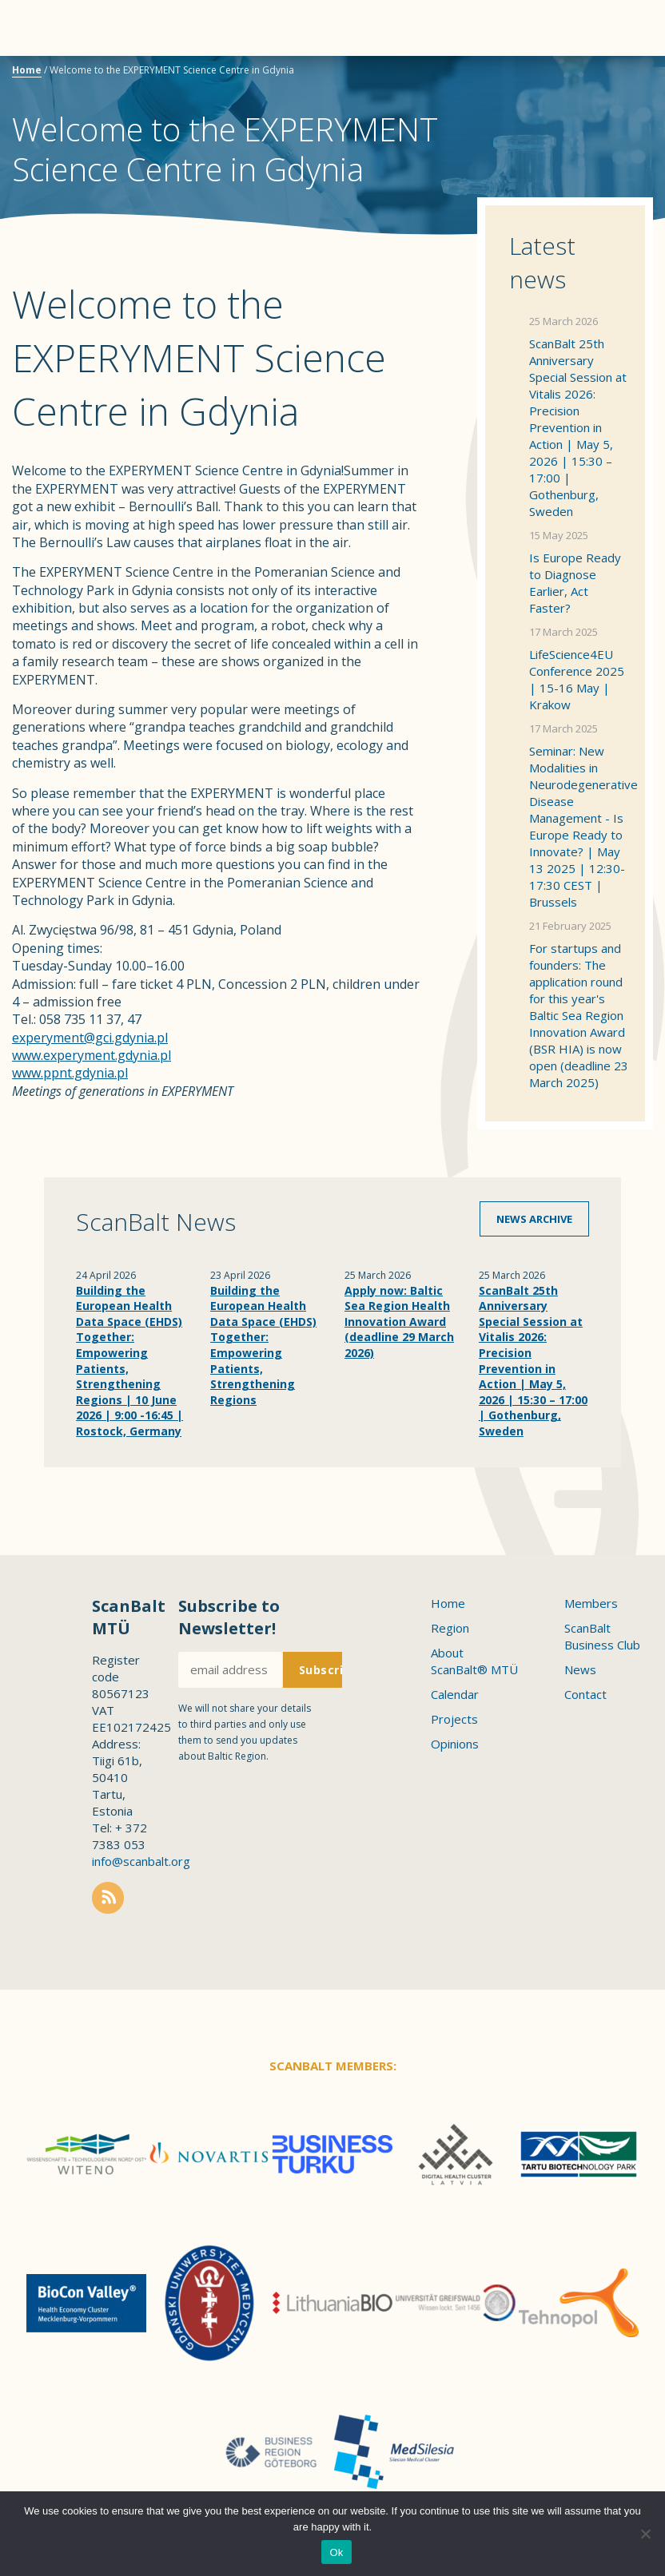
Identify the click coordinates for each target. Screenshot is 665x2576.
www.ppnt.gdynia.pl (70, 1073)
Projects (454, 1719)
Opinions (455, 1744)
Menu (40, 28)
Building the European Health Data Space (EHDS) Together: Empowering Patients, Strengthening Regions (263, 1345)
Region (450, 1628)
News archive (534, 1219)
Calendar (455, 1694)
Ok (336, 2552)
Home (27, 70)
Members (591, 1603)
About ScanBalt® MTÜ (474, 1661)
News (580, 1669)
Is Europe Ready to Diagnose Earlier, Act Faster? (575, 583)
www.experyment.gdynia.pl (91, 1055)
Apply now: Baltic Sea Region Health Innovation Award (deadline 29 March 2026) (399, 1321)
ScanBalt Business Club (602, 1636)
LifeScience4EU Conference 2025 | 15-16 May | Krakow (576, 679)
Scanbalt (613, 76)
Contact (585, 1694)
